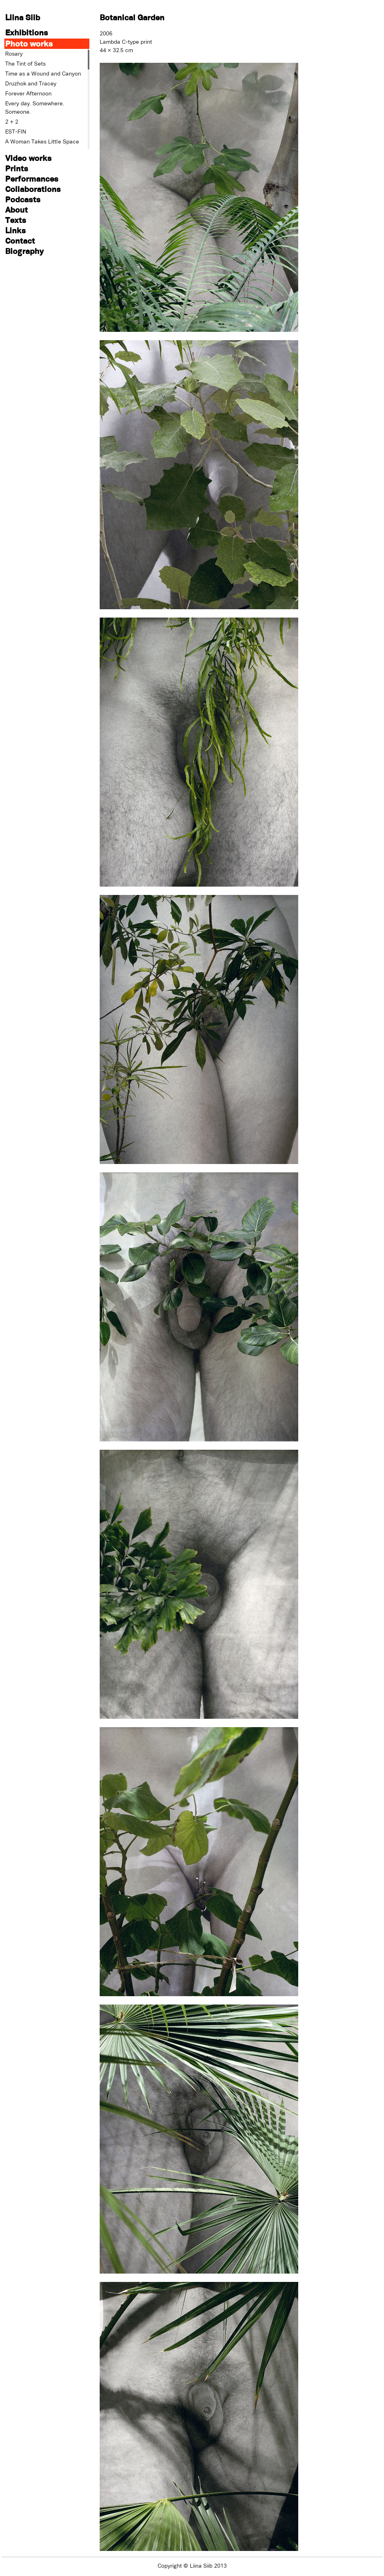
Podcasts (23, 199)
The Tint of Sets (25, 63)
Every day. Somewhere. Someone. (34, 107)
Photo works (29, 43)
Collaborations (33, 189)
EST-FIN (15, 131)
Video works (28, 158)
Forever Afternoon (28, 93)
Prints (16, 168)
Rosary (14, 53)
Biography (24, 251)
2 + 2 (11, 121)
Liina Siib (22, 17)
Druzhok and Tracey (30, 83)
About (16, 210)
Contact (20, 241)
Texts (15, 220)
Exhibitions (26, 32)
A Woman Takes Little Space (42, 141)
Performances (31, 179)
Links (15, 230)
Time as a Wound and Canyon (43, 73)
